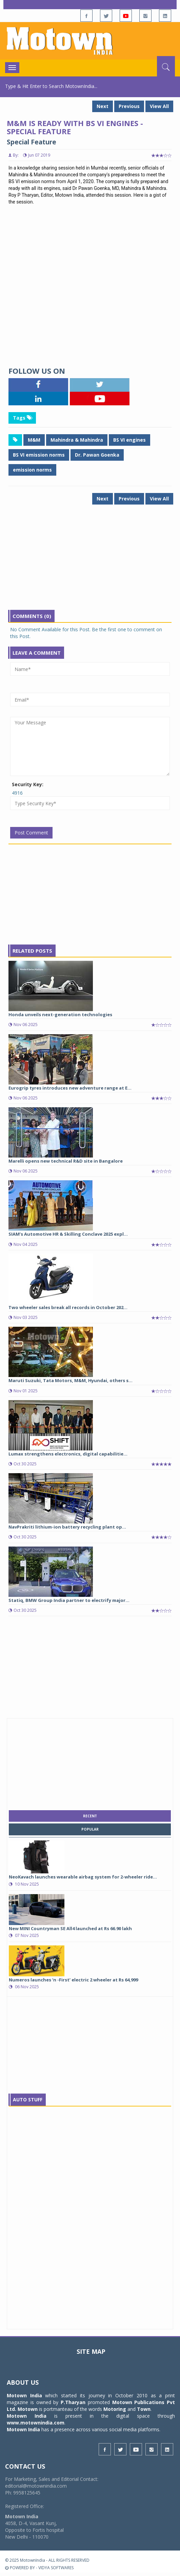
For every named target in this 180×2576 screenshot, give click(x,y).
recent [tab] (90, 1816)
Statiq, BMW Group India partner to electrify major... (68, 1600)
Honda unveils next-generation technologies (60, 1014)
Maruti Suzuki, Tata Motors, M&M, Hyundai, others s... (70, 1380)
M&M (34, 440)
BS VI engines (129, 440)
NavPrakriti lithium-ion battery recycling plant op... (67, 1527)
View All (159, 106)
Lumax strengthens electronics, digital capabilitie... (67, 1454)
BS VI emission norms (39, 455)
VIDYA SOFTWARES (56, 2568)
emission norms (32, 469)
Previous (129, 106)
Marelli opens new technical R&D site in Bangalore (65, 1161)
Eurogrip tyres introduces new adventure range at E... (70, 1088)
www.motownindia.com (35, 2422)
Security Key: (27, 784)
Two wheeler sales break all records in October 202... (67, 1307)
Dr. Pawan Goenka (97, 455)
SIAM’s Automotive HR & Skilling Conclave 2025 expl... (68, 1234)
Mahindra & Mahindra (77, 440)
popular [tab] (90, 1829)
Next (102, 106)
